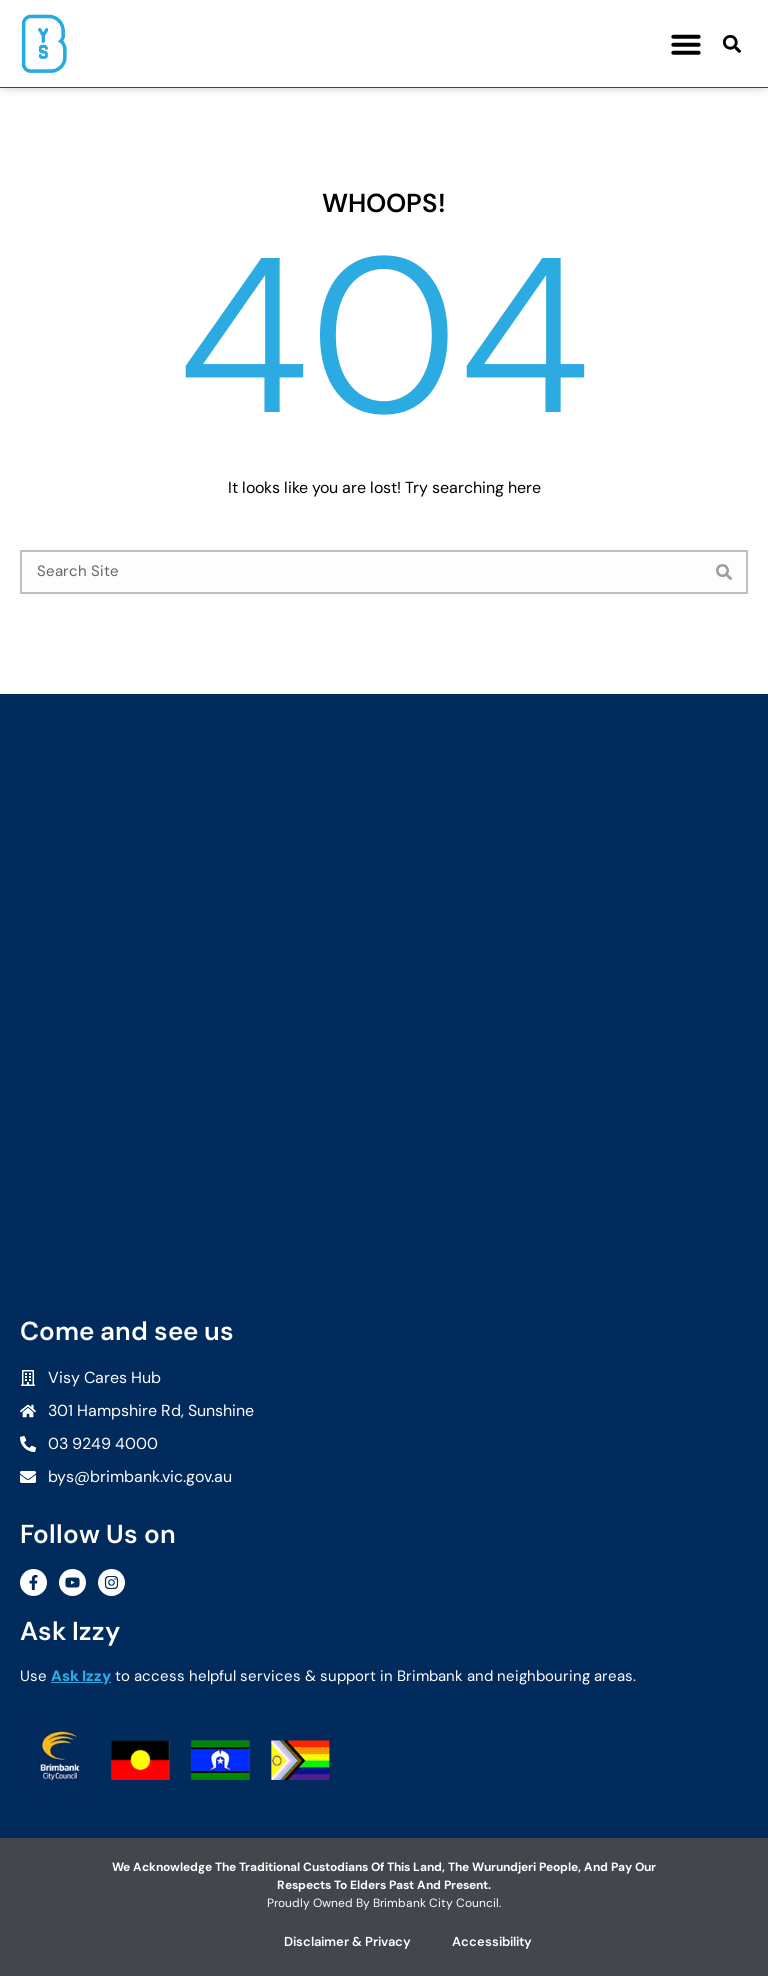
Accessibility (492, 1941)
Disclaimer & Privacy (347, 1941)
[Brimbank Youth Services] (384, 851)
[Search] (724, 572)
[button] (686, 44)
